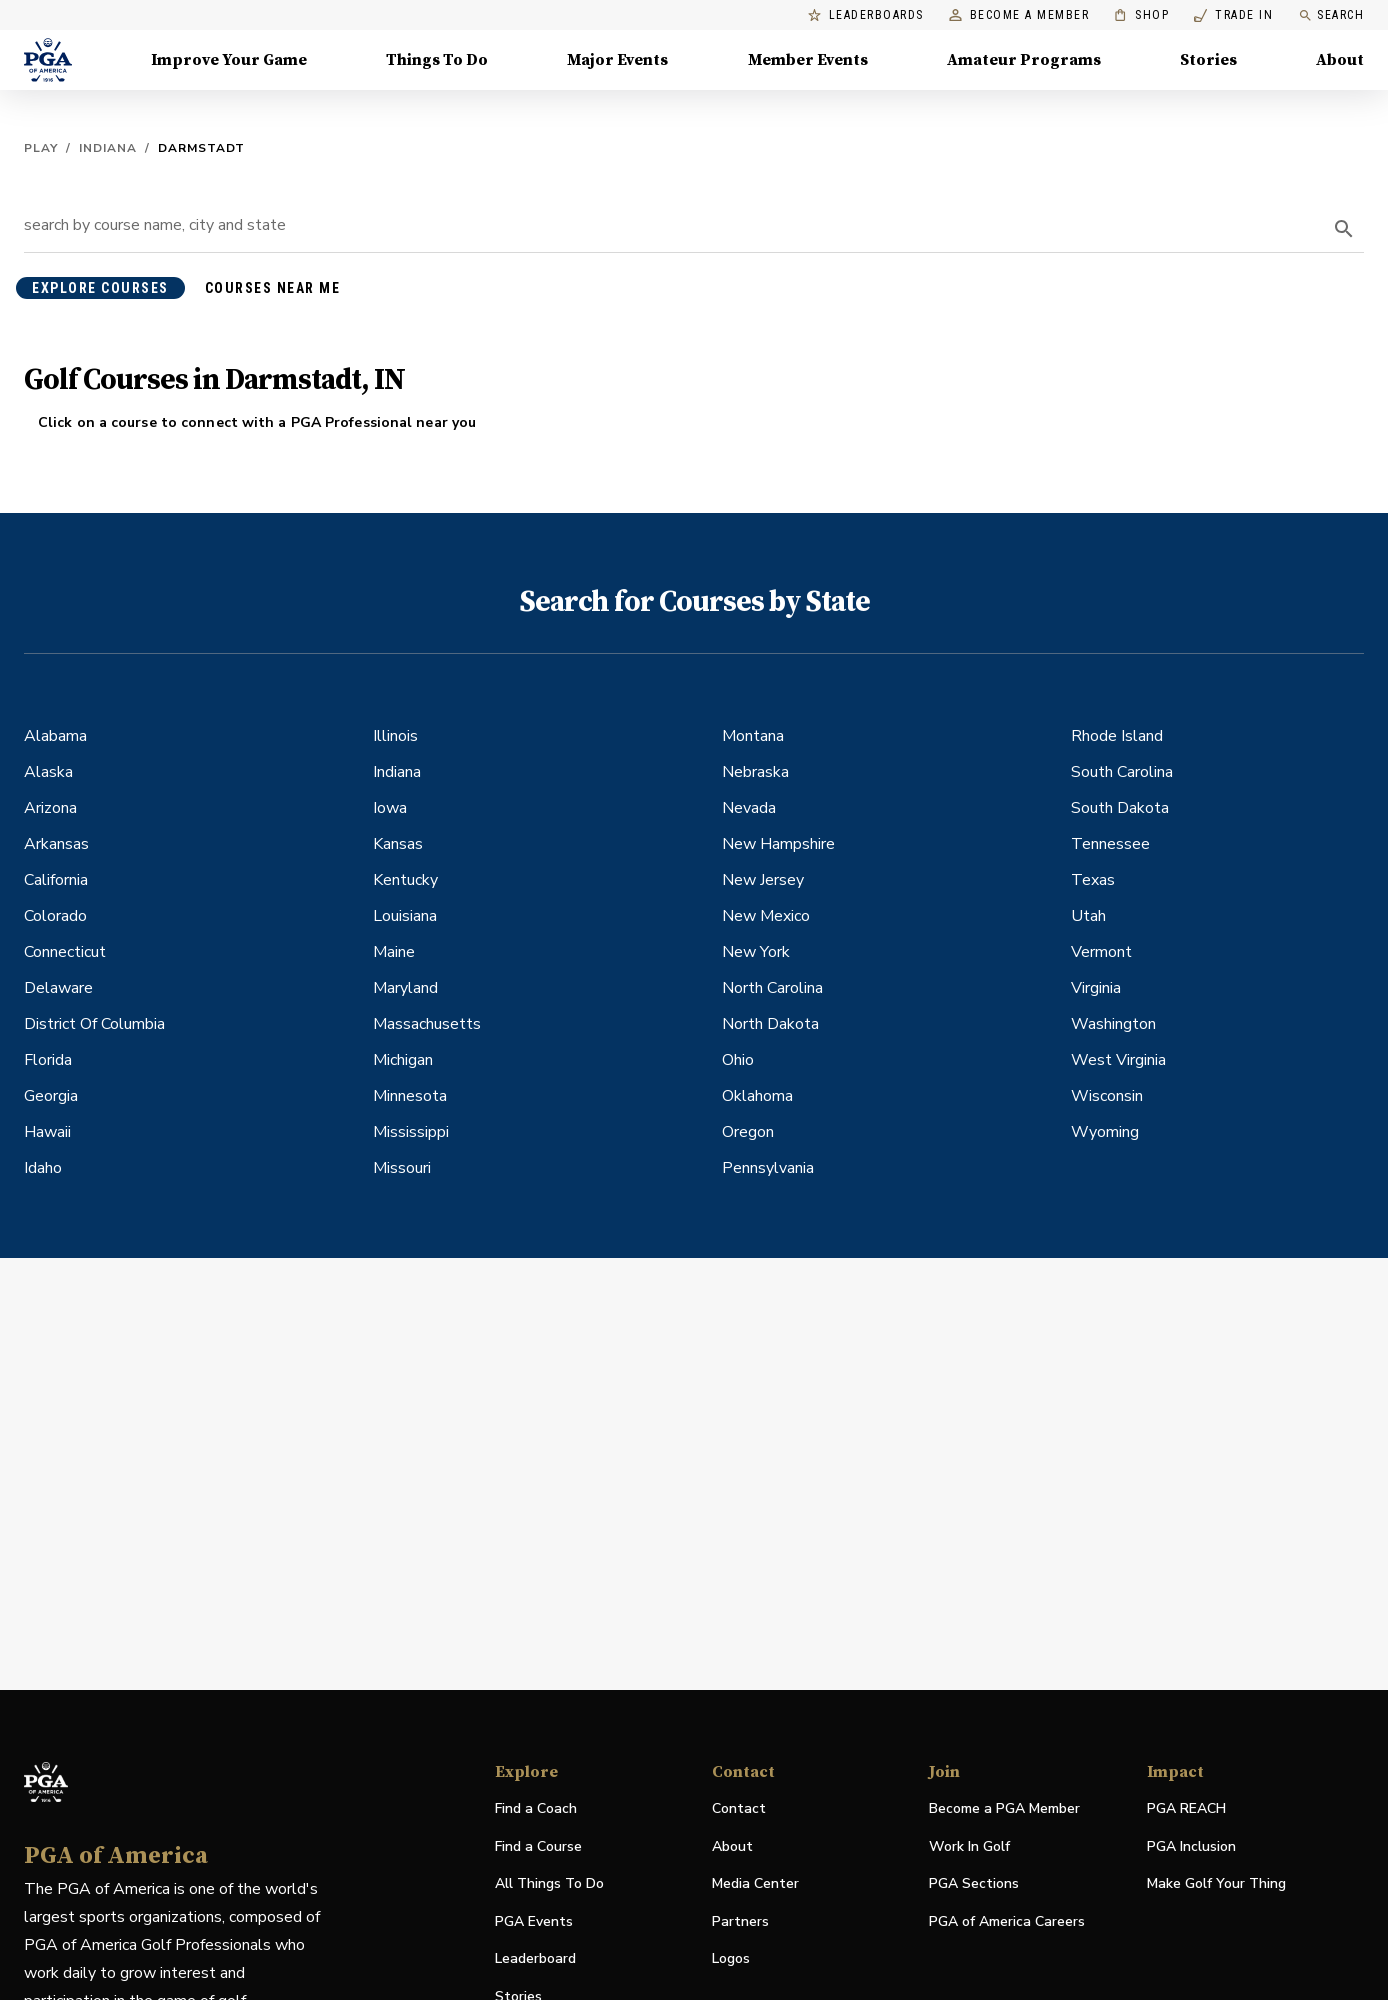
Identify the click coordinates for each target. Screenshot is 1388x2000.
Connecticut (65, 952)
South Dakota (1120, 808)
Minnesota (410, 1096)
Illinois (395, 736)
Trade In (1233, 15)
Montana (753, 736)
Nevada (749, 808)
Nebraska (755, 772)
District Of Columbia (94, 1024)
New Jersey (763, 880)
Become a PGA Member (1004, 1808)
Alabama (55, 736)
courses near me (273, 288)
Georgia (51, 1096)
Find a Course (538, 1846)
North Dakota (770, 1024)
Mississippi (411, 1132)
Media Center (755, 1884)
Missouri (402, 1168)
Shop (1141, 15)
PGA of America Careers (1007, 1922)
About (732, 1846)
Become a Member (1019, 15)
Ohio (738, 1060)
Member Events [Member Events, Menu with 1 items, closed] (808, 60)
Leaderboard (535, 1958)
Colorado (55, 916)
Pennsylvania (768, 1168)
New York (756, 952)
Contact (739, 1808)
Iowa (390, 808)
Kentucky (405, 880)
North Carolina (772, 988)
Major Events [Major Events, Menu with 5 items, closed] (617, 60)
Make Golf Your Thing (1216, 1884)
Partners (740, 1921)
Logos (731, 1958)
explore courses (100, 288)
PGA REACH (1186, 1809)
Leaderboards (866, 15)
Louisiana (405, 916)
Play (41, 148)
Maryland (405, 988)
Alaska (48, 772)
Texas (1093, 880)
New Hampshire (778, 844)
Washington (1113, 1024)
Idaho (43, 1168)
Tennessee (1110, 844)
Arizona (50, 808)
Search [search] (1331, 15)
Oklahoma (757, 1096)
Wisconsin (1107, 1096)
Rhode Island (1117, 736)
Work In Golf (969, 1846)
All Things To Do (549, 1883)
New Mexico (766, 916)
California (56, 880)
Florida (48, 1060)
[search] (1344, 229)
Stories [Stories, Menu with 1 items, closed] (1208, 60)
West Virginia (1118, 1060)
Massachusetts (427, 1024)
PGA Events (534, 1921)
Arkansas (56, 844)
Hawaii (47, 1132)
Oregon (748, 1132)
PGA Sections (974, 1883)
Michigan (403, 1060)
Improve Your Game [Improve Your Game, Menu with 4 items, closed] (229, 60)
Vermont (1101, 952)
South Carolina (1122, 772)
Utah (1088, 916)
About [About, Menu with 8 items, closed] (1340, 60)
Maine (394, 952)
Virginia (1096, 988)
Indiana (108, 148)
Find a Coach (536, 1808)
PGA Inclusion (1191, 1846)
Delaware (58, 988)
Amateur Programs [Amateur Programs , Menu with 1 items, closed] (1024, 60)
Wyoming (1105, 1132)
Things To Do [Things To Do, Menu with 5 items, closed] (437, 60)
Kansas (398, 844)
